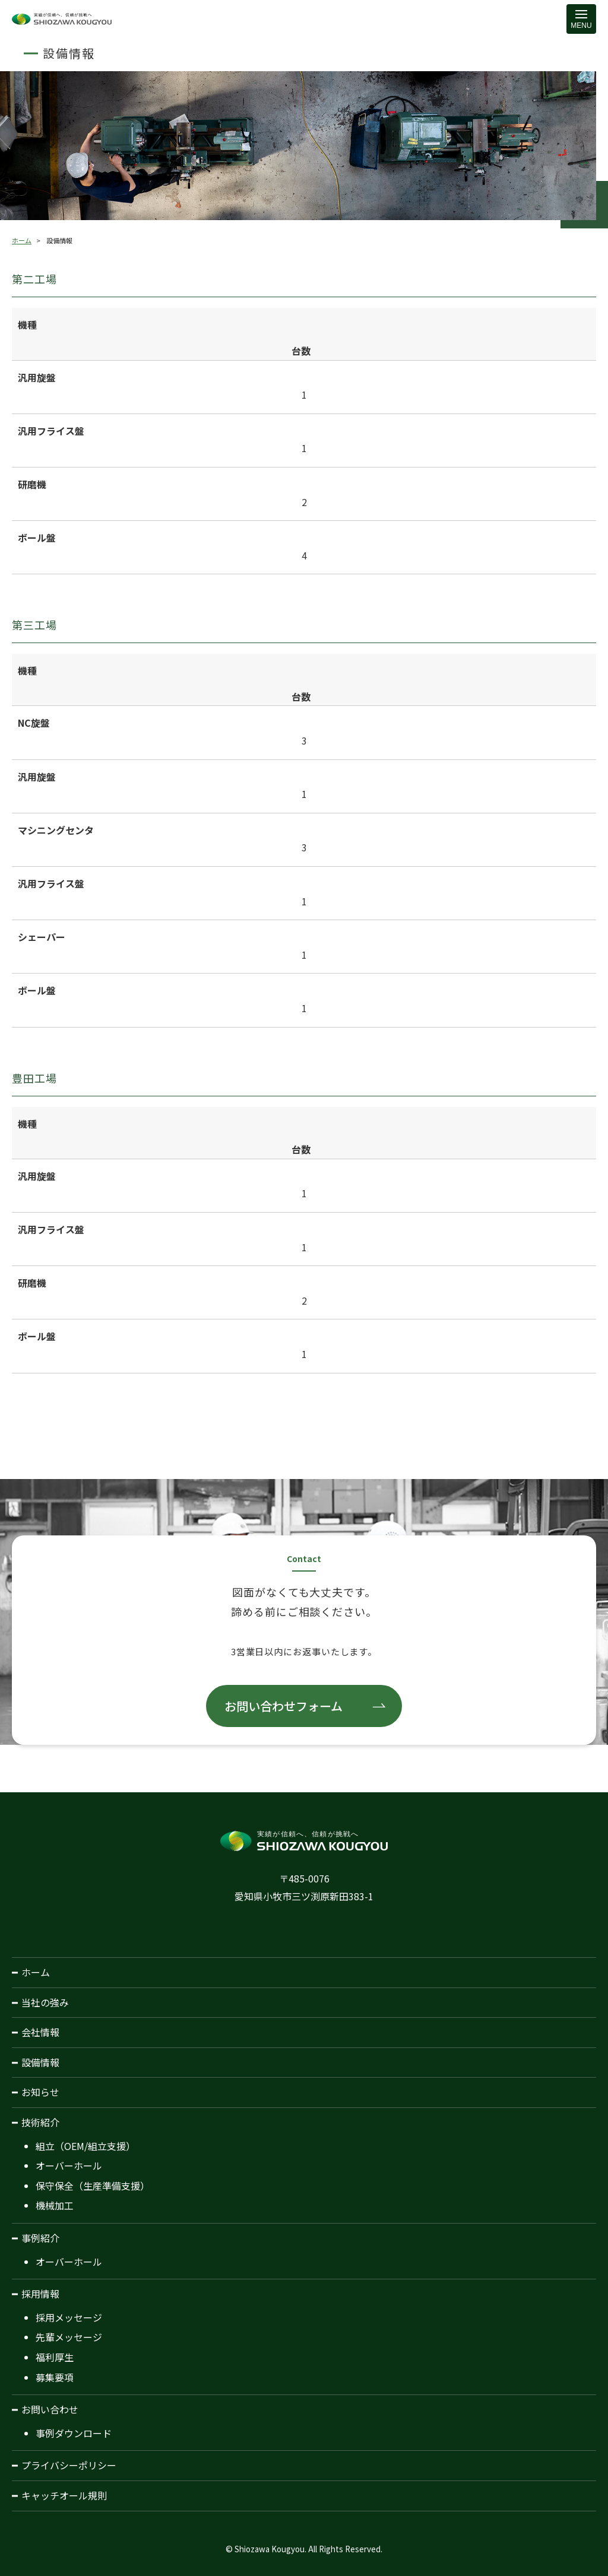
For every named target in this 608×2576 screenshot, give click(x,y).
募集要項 (55, 2377)
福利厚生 (55, 2357)
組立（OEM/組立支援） (85, 2146)
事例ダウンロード (74, 2433)
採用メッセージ (69, 2317)
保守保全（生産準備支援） (93, 2186)
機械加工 (55, 2205)
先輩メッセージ (69, 2337)
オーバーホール (69, 2165)
